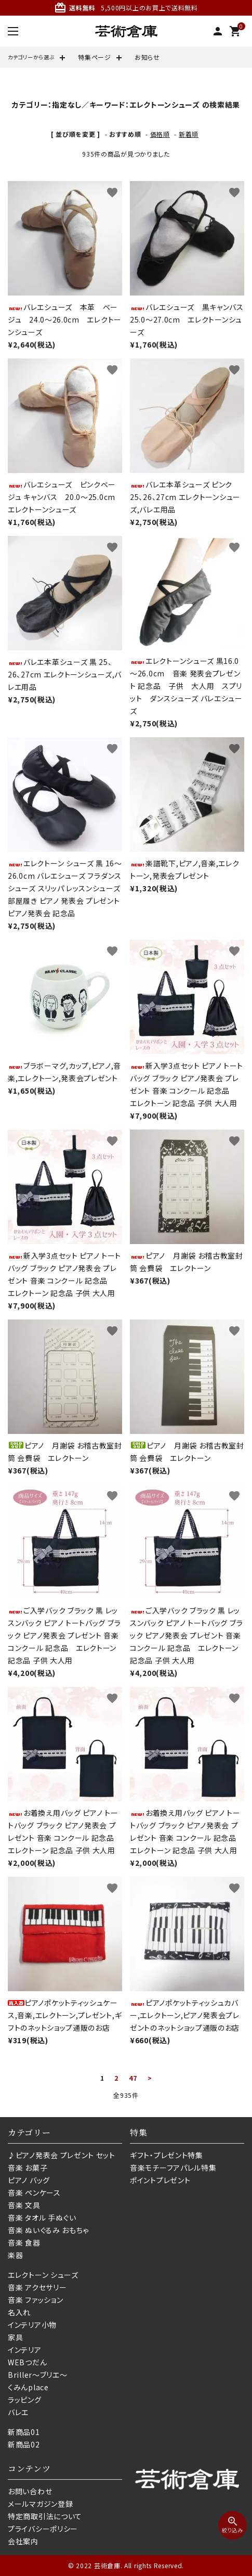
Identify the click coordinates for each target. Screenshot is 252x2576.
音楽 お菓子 (27, 2167)
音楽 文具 (24, 2205)
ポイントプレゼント (160, 2180)
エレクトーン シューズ (43, 2275)
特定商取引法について (45, 2516)
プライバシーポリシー (43, 2528)
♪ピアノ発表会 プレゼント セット (61, 2155)
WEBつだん (27, 2362)
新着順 (188, 134)
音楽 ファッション (35, 2300)
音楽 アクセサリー (37, 2287)
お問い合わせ (30, 2491)
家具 (15, 2337)
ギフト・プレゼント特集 (166, 2155)
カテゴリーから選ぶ (31, 57)
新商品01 (24, 2432)
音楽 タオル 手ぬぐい (42, 2217)
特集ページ (94, 57)
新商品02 (24, 2444)
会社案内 (23, 2541)
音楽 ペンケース (34, 2192)
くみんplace (28, 2387)
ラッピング (25, 2399)
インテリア (25, 2349)
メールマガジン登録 (40, 2503)
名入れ (19, 2312)
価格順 (160, 134)
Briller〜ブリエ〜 (37, 2374)
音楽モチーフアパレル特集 (173, 2167)
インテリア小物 (32, 2324)
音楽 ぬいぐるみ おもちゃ (48, 2230)
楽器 (15, 2255)
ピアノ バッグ (29, 2180)
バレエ (18, 2412)
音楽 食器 (24, 2242)
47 (133, 2078)
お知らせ (147, 57)
